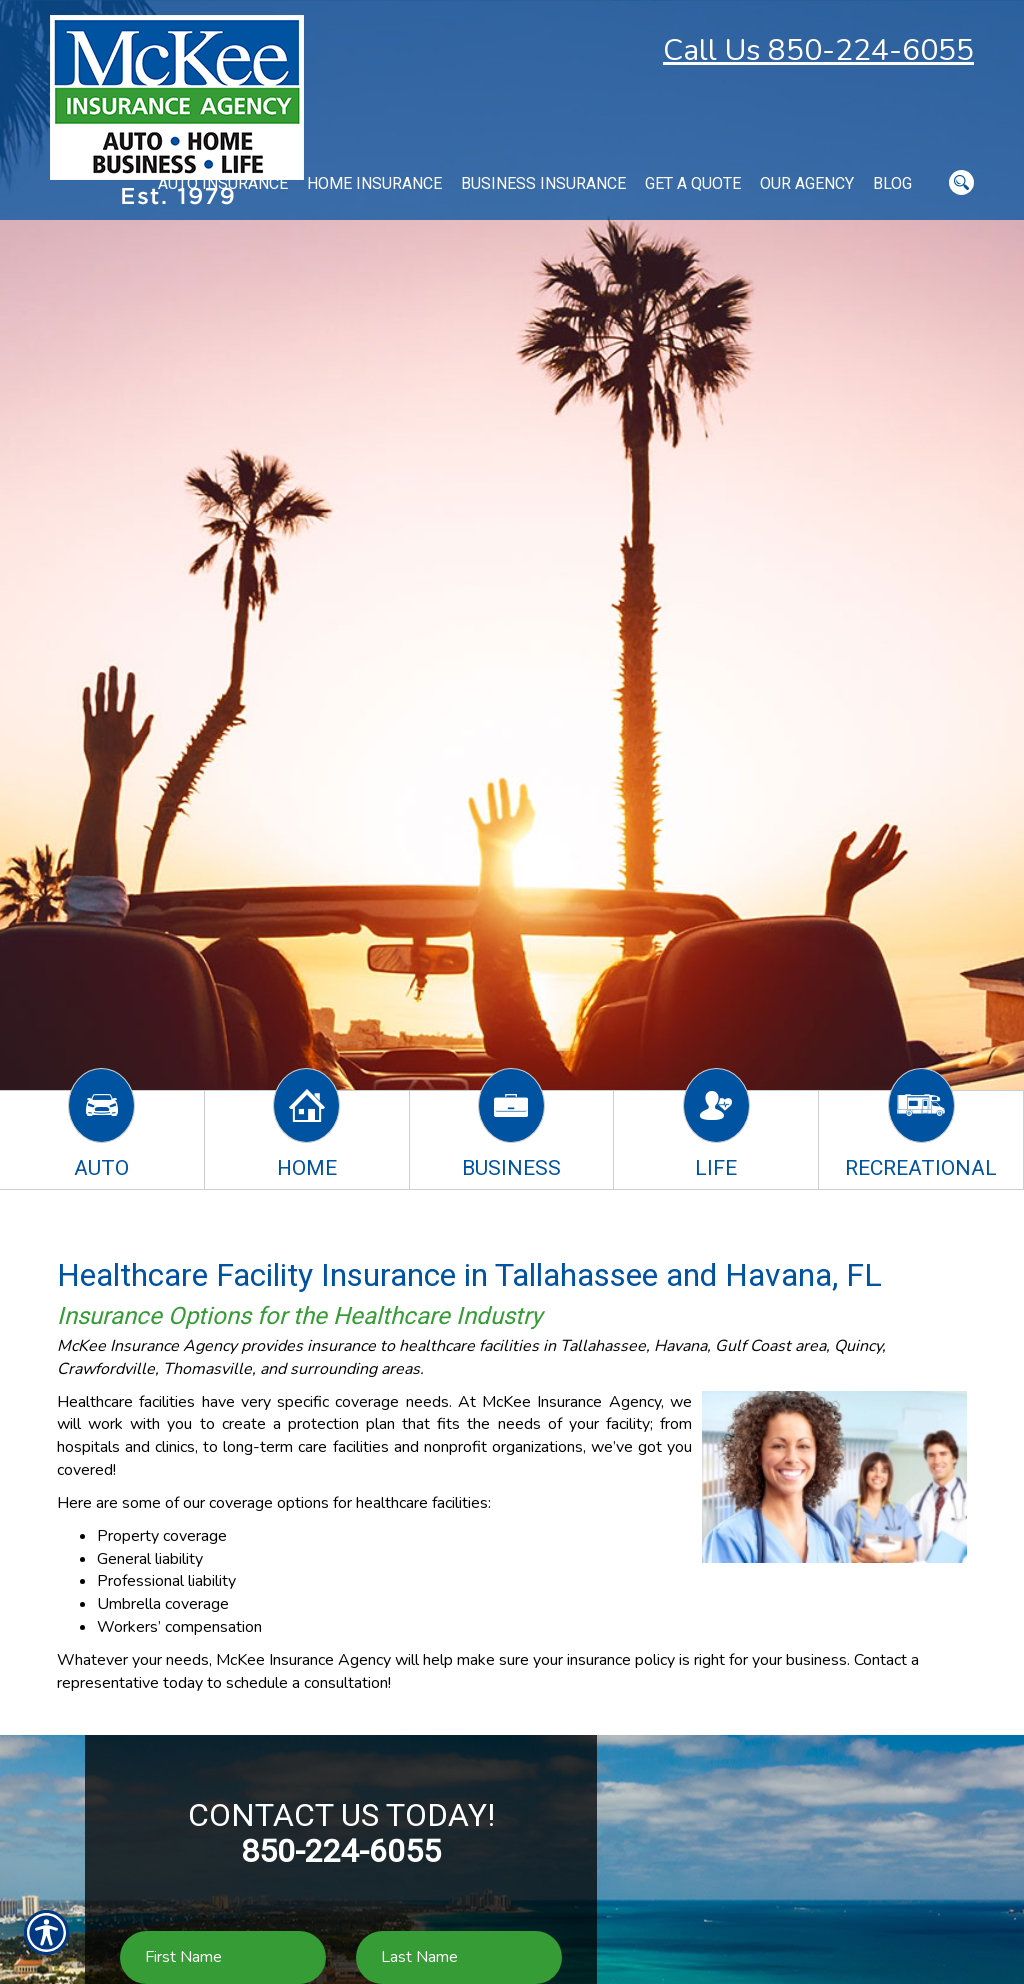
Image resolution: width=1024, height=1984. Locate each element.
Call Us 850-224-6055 (818, 50)
